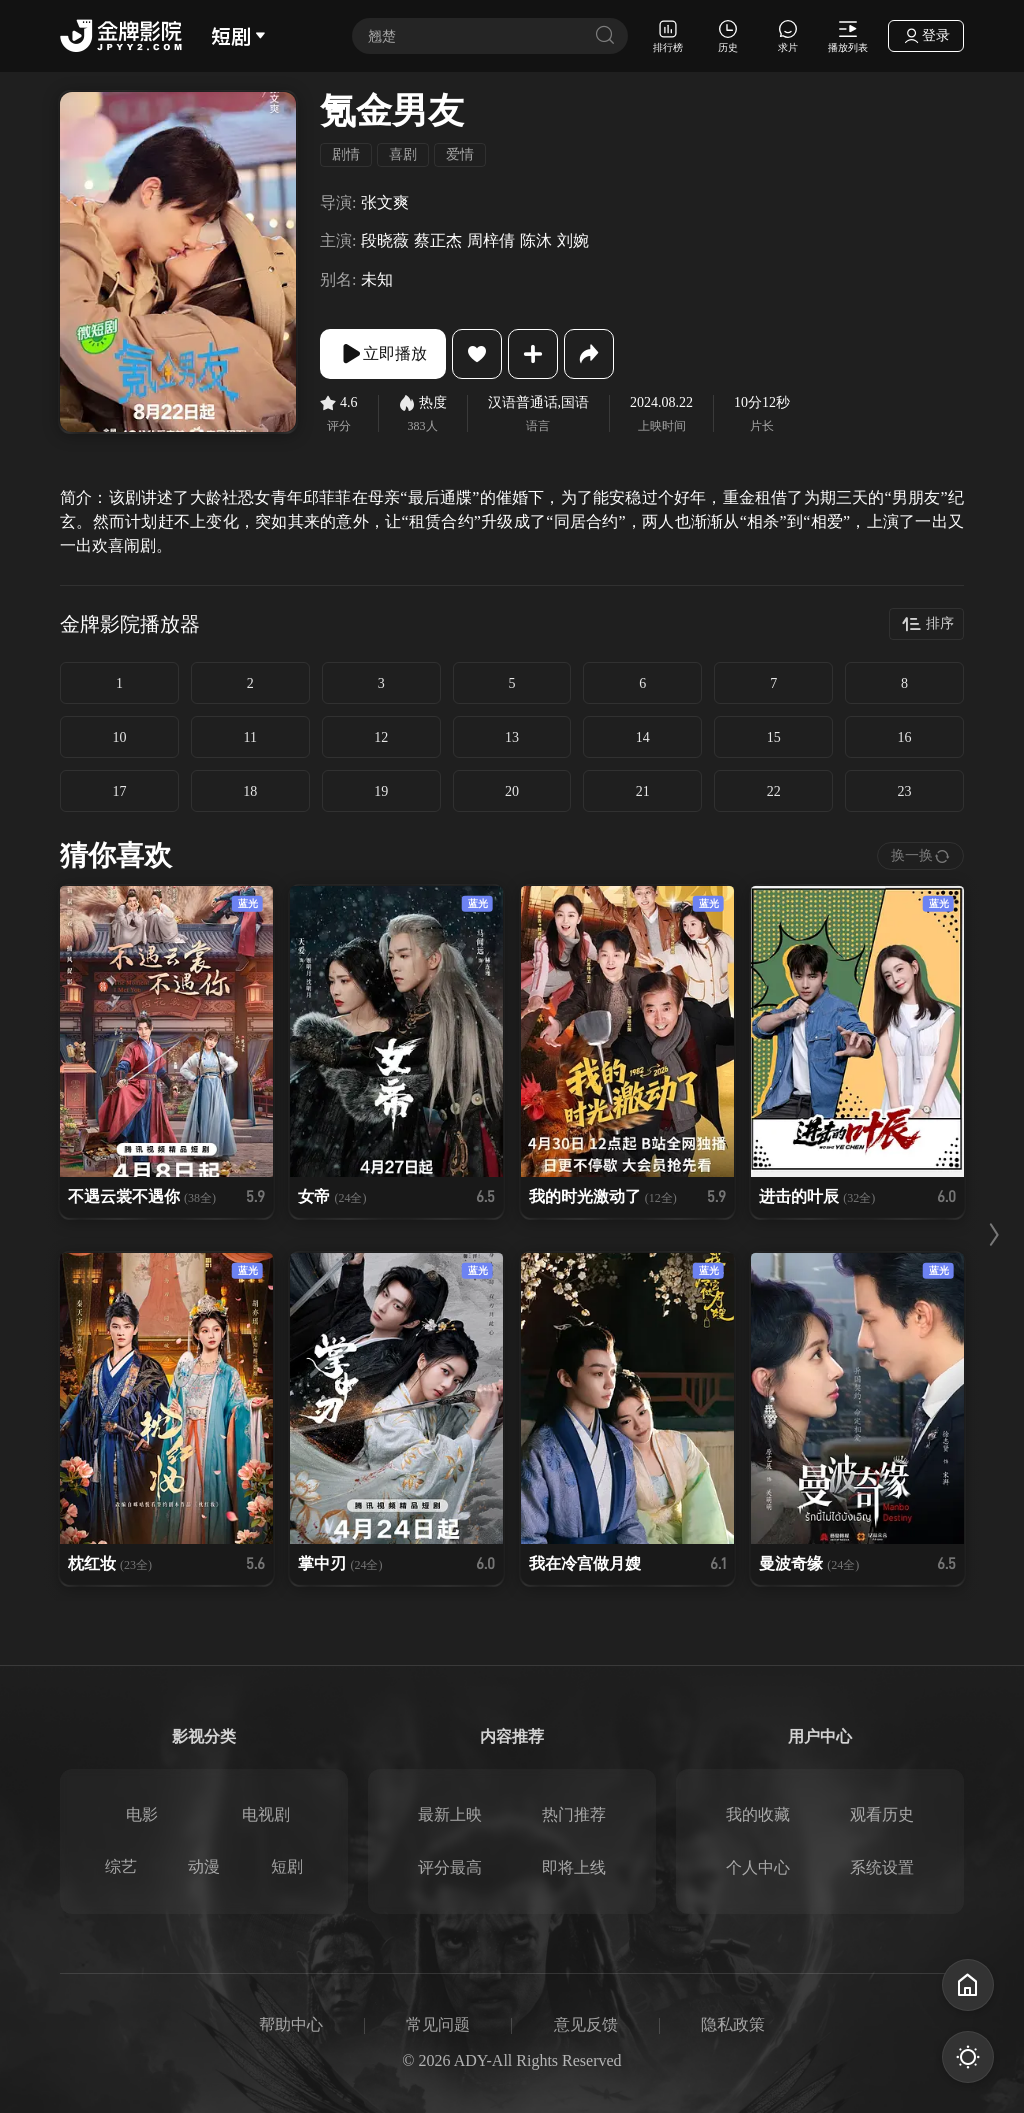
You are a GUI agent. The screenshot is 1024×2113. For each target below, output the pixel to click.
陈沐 (536, 240)
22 (774, 791)
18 (250, 791)
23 (905, 791)
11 (250, 737)
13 (512, 737)
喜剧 (403, 154)
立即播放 (383, 354)
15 (774, 737)
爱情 (460, 154)
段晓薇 (385, 240)
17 (119, 791)
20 (512, 791)
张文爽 (385, 202)
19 (381, 791)
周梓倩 (491, 240)
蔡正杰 (438, 240)
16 (905, 737)
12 (381, 737)
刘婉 (573, 240)
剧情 (346, 154)
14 (643, 737)
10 (119, 737)
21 (643, 791)
